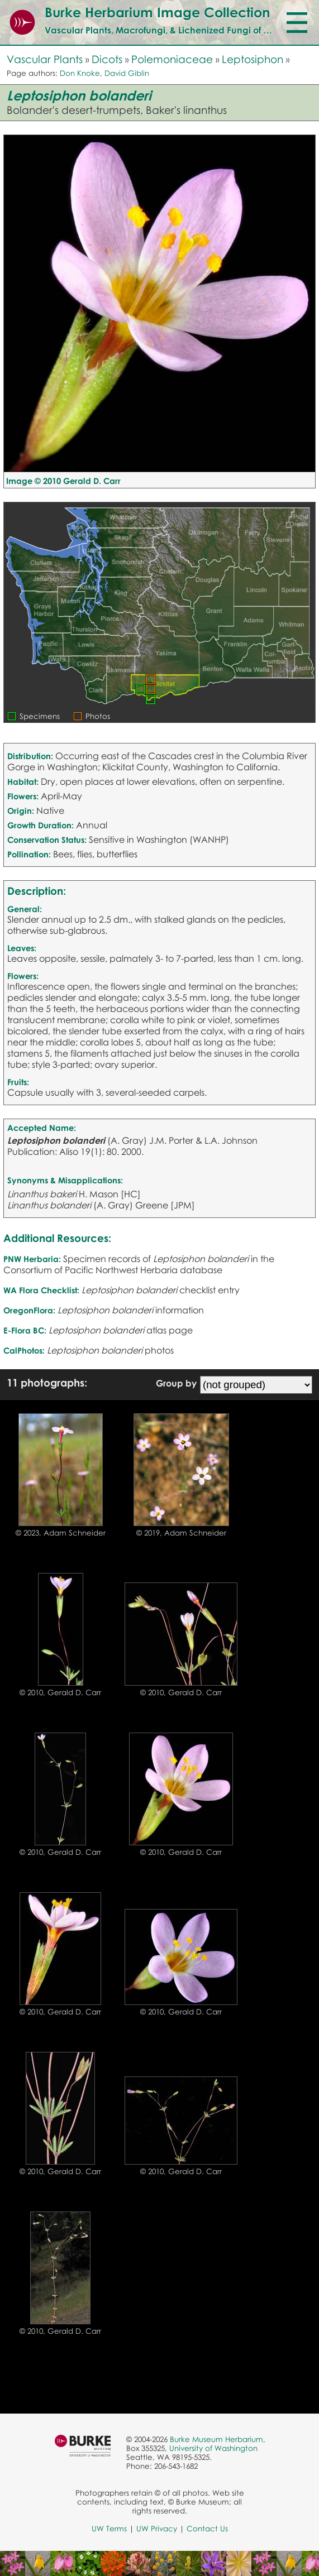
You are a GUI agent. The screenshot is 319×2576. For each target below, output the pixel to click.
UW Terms (109, 2528)
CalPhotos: (24, 1350)
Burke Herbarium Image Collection (157, 12)
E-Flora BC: (24, 1330)
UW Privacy (156, 2528)
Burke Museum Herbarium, (217, 2439)
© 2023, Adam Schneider (61, 1532)
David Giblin (126, 73)
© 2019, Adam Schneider (181, 1532)
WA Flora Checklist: (41, 1290)
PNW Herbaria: (32, 1259)
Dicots (107, 58)
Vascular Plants (45, 58)
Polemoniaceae (172, 58)
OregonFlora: (29, 1310)
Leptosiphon (252, 58)
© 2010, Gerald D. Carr (60, 1692)
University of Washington (213, 2448)
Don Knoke (80, 73)
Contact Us (207, 2528)
